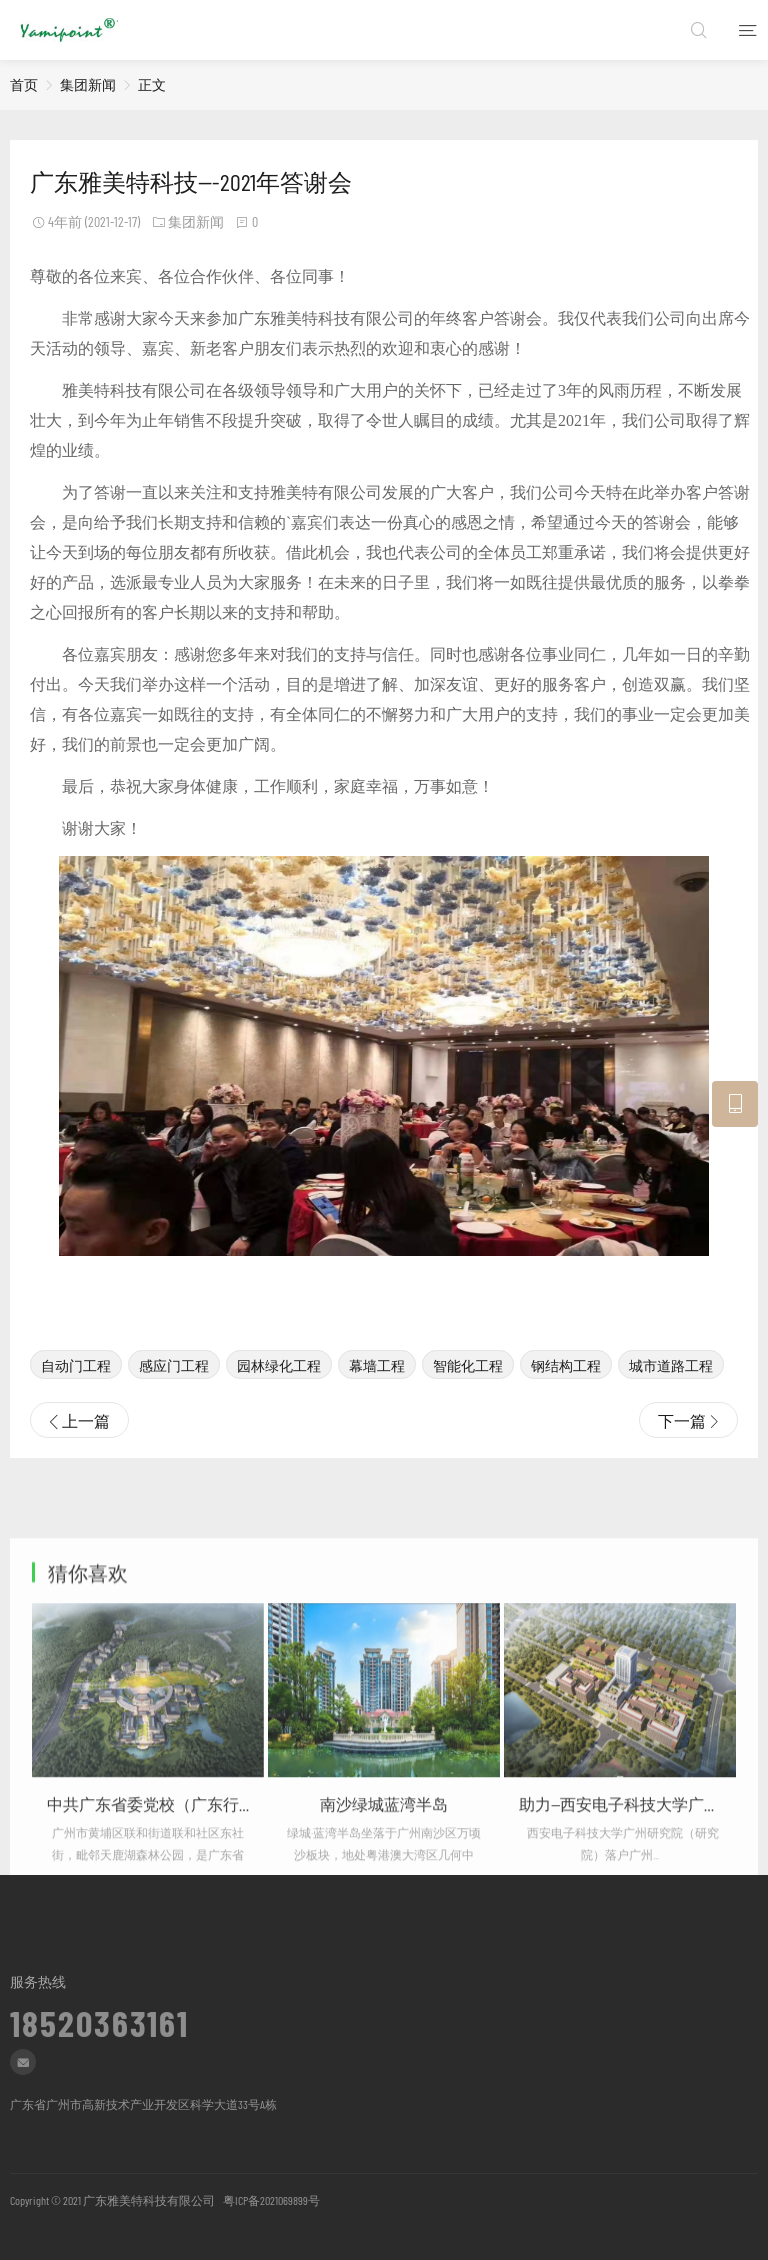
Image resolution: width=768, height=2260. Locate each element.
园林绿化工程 (279, 1391)
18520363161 (99, 2017)
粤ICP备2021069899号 (270, 2200)
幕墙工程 (377, 1391)
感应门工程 (174, 1391)
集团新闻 (88, 84)
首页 (24, 84)
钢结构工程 (566, 1391)
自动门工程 (76, 1391)
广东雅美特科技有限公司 (149, 2200)
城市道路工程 (671, 1391)
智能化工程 (468, 1391)
